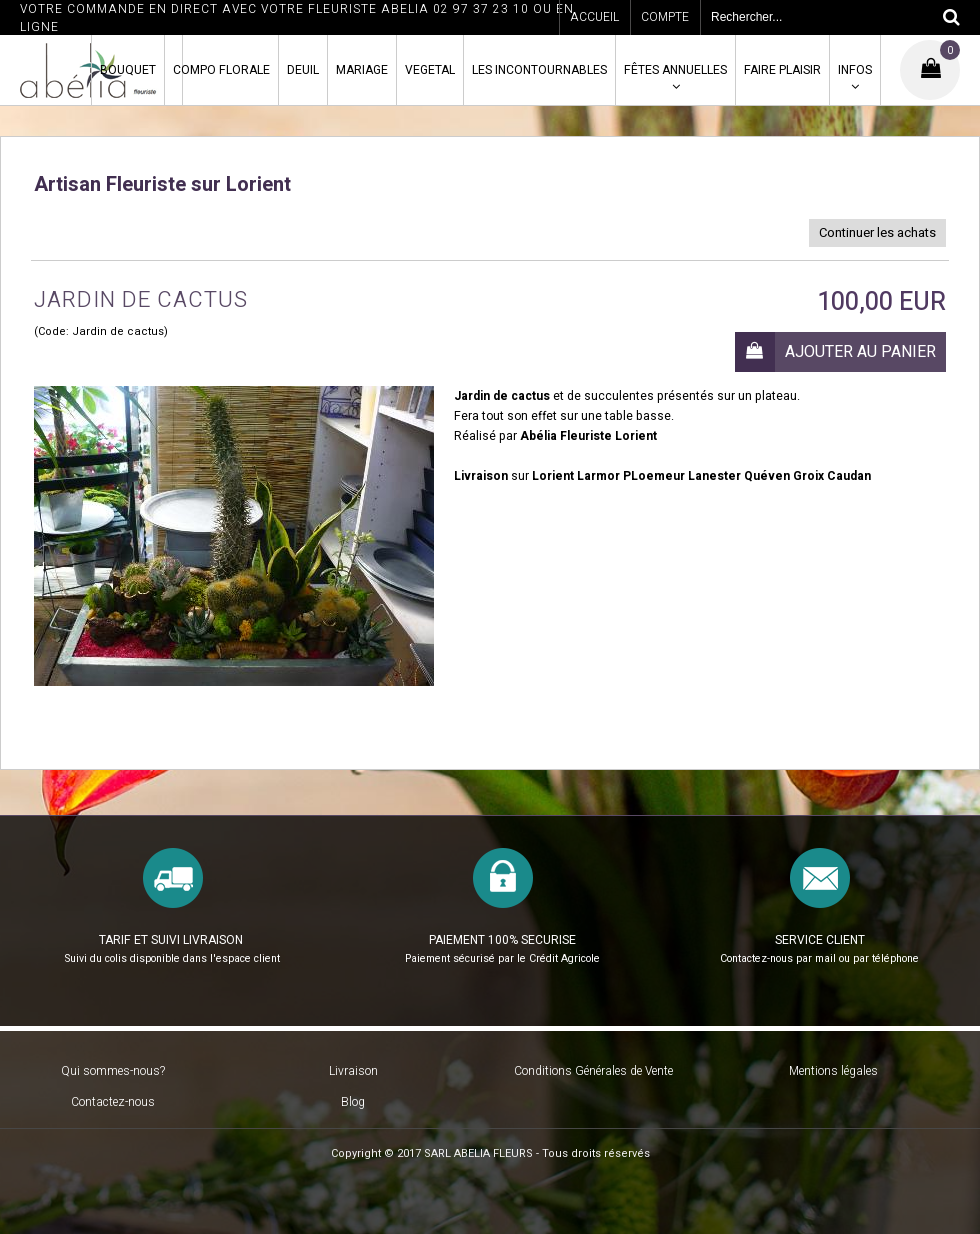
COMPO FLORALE (221, 70)
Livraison (353, 1071)
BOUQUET (128, 70)
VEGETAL (430, 70)
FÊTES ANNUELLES (675, 70)
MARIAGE (362, 70)
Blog (353, 1102)
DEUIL (303, 70)
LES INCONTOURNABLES (539, 70)
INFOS (855, 70)
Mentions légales (833, 1071)
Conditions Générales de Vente (593, 1071)
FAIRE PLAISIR (782, 70)
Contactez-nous (113, 1102)
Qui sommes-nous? (113, 1071)
